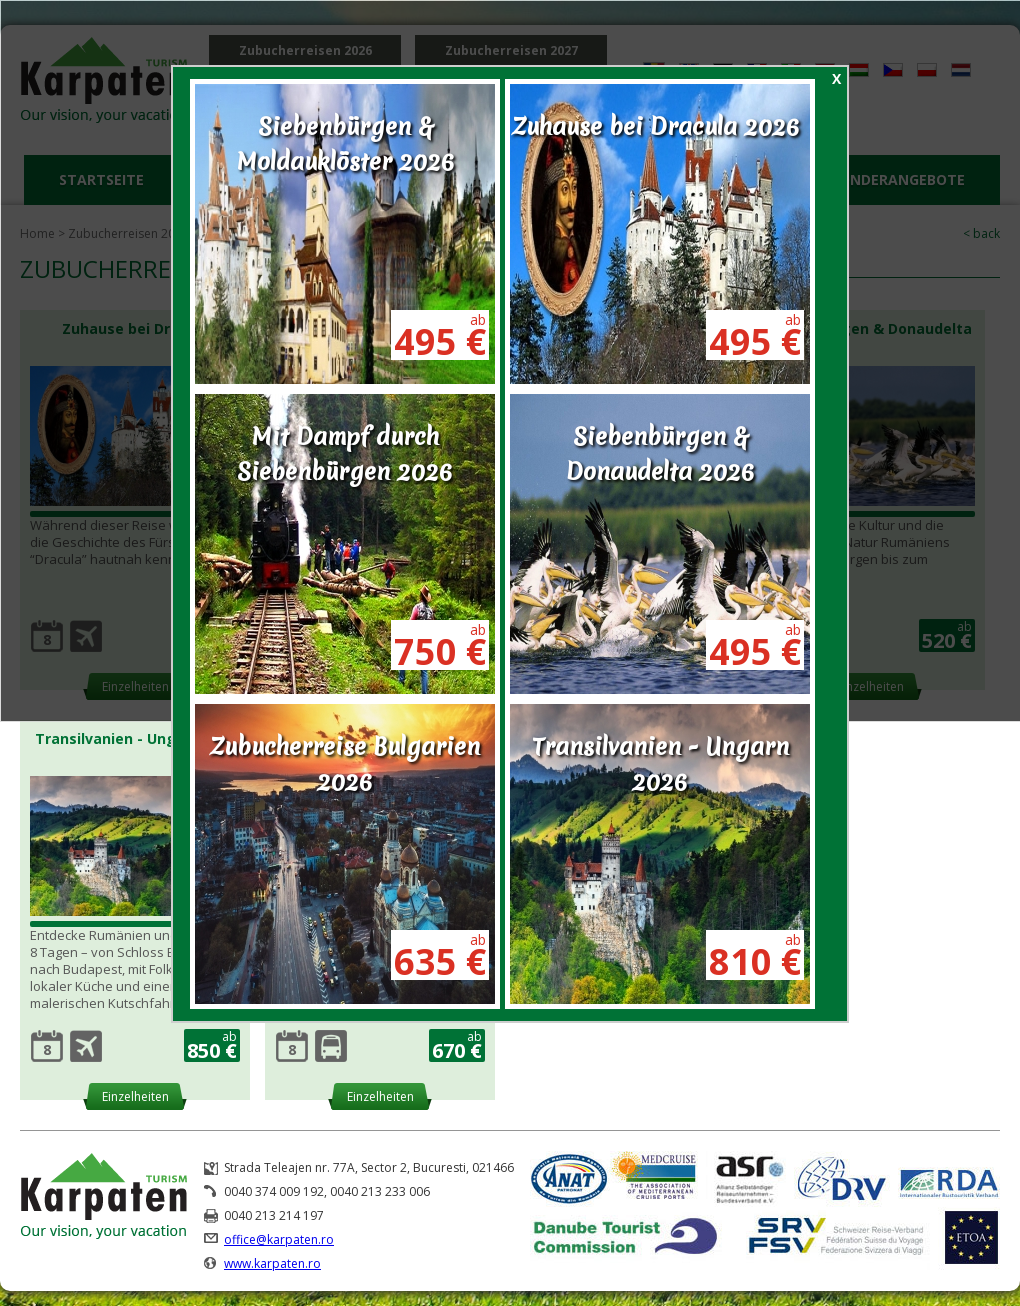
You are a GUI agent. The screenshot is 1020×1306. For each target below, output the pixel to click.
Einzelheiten (135, 1096)
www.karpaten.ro (272, 1263)
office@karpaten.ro (279, 1239)
